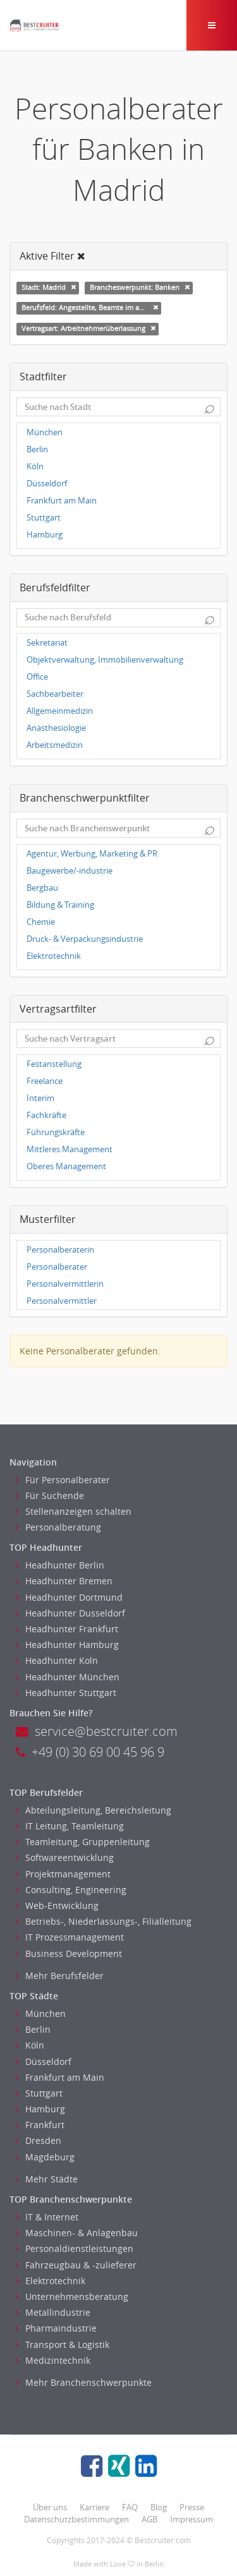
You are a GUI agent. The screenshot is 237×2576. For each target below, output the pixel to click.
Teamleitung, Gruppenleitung (83, 1842)
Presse (191, 2507)
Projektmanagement (63, 1874)
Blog (158, 2507)
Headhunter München (67, 1677)
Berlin (37, 449)
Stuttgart (44, 517)
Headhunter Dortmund (69, 1597)
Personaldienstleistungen (74, 2248)
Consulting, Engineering (71, 1890)
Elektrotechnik (54, 956)
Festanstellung (54, 1064)
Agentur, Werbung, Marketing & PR (92, 853)
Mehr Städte (47, 2179)
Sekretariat (47, 642)
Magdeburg (45, 2157)
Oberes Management (66, 1166)
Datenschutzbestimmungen (76, 2519)
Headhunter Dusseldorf (70, 1613)
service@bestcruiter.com (97, 1731)
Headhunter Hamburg (67, 1645)
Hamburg (45, 534)
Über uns (50, 2507)
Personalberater (57, 1266)
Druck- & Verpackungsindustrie (85, 939)
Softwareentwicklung (65, 1857)
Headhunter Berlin (60, 1565)
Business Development (69, 1953)
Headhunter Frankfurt (67, 1629)
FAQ (130, 2507)
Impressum (191, 2519)
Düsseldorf (47, 483)
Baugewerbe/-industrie (69, 870)
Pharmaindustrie (56, 2328)
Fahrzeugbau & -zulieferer (76, 2265)
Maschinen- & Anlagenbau (77, 2233)
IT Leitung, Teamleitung (70, 1826)
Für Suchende (50, 1496)
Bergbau (42, 887)
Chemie (41, 922)
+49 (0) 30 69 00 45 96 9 (90, 1751)
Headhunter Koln (57, 1660)
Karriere (94, 2507)
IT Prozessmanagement (70, 1937)
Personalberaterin (60, 1249)
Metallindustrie (53, 2312)
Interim (40, 1098)
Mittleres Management (69, 1149)
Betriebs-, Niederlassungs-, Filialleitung (103, 1921)
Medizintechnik (53, 2360)
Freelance (45, 1081)
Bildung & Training (60, 905)
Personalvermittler (62, 1301)
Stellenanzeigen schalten (73, 1511)
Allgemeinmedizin (60, 711)
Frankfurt (40, 2125)
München (45, 432)
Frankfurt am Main (62, 500)
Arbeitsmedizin (55, 745)
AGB (149, 2519)
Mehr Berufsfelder (60, 1976)
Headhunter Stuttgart (66, 1693)
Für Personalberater (63, 1480)
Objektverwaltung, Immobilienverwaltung (105, 659)
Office (37, 676)
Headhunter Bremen (64, 1581)
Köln (35, 466)
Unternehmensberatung (72, 2296)
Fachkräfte (46, 1115)
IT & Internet (47, 2217)
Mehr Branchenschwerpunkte (84, 2382)
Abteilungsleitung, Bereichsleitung (93, 1810)
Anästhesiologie (56, 728)
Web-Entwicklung (57, 1905)
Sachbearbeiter (55, 694)
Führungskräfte (56, 1132)
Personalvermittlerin (65, 1284)
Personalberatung (58, 1527)
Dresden (38, 2140)
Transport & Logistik (62, 2344)
